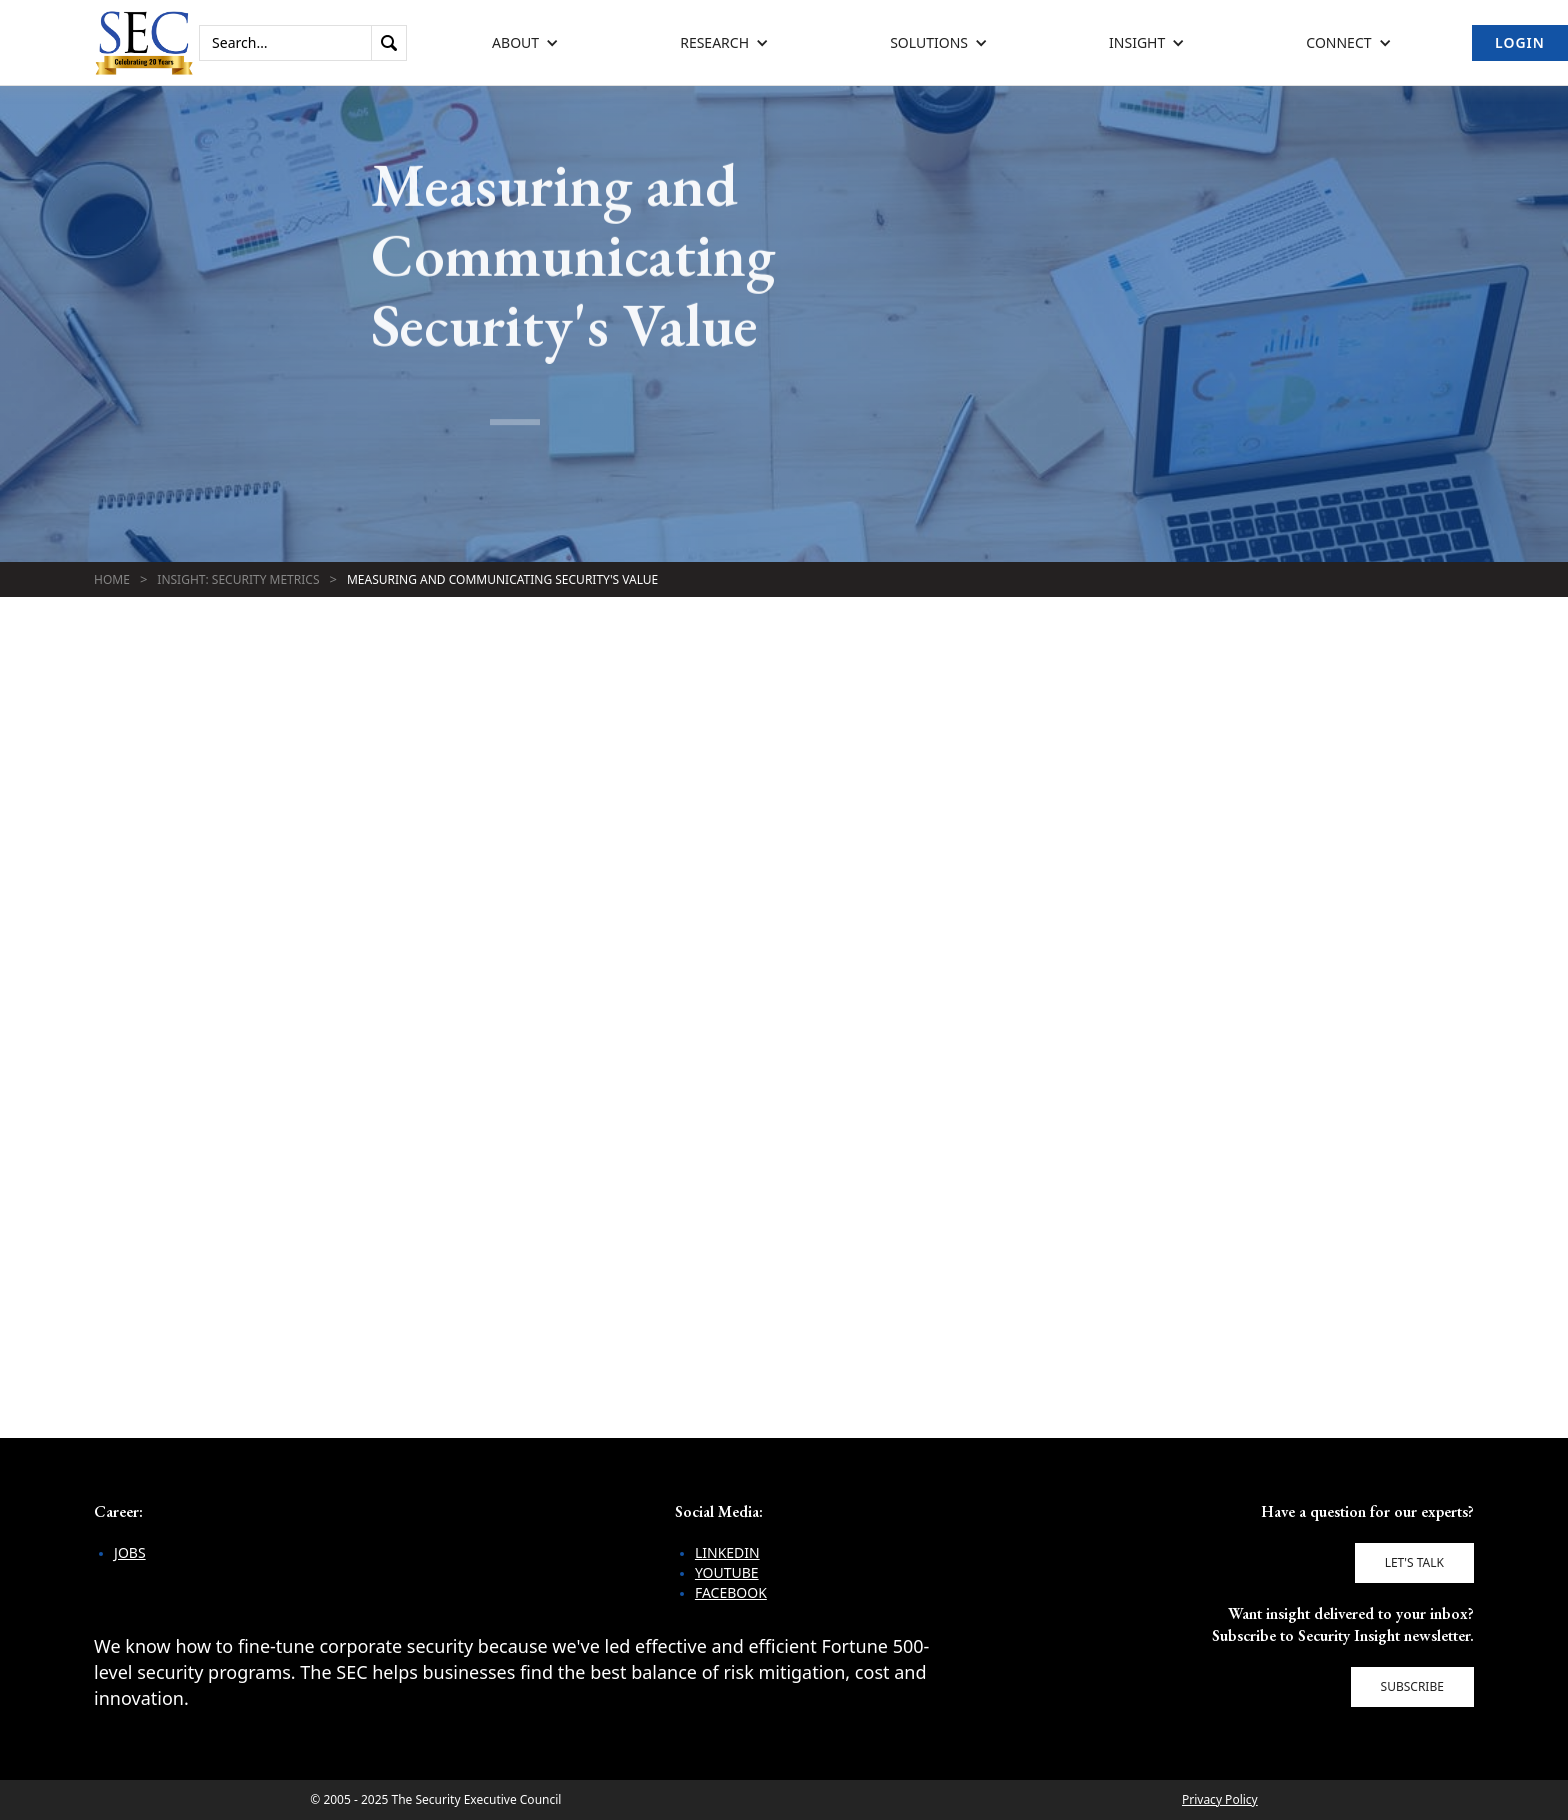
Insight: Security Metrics (238, 579)
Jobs (130, 1552)
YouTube (727, 1572)
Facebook (731, 1592)
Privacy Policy (1220, 1799)
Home (112, 579)
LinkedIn (727, 1552)
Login (1520, 42)
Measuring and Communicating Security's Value (502, 579)
